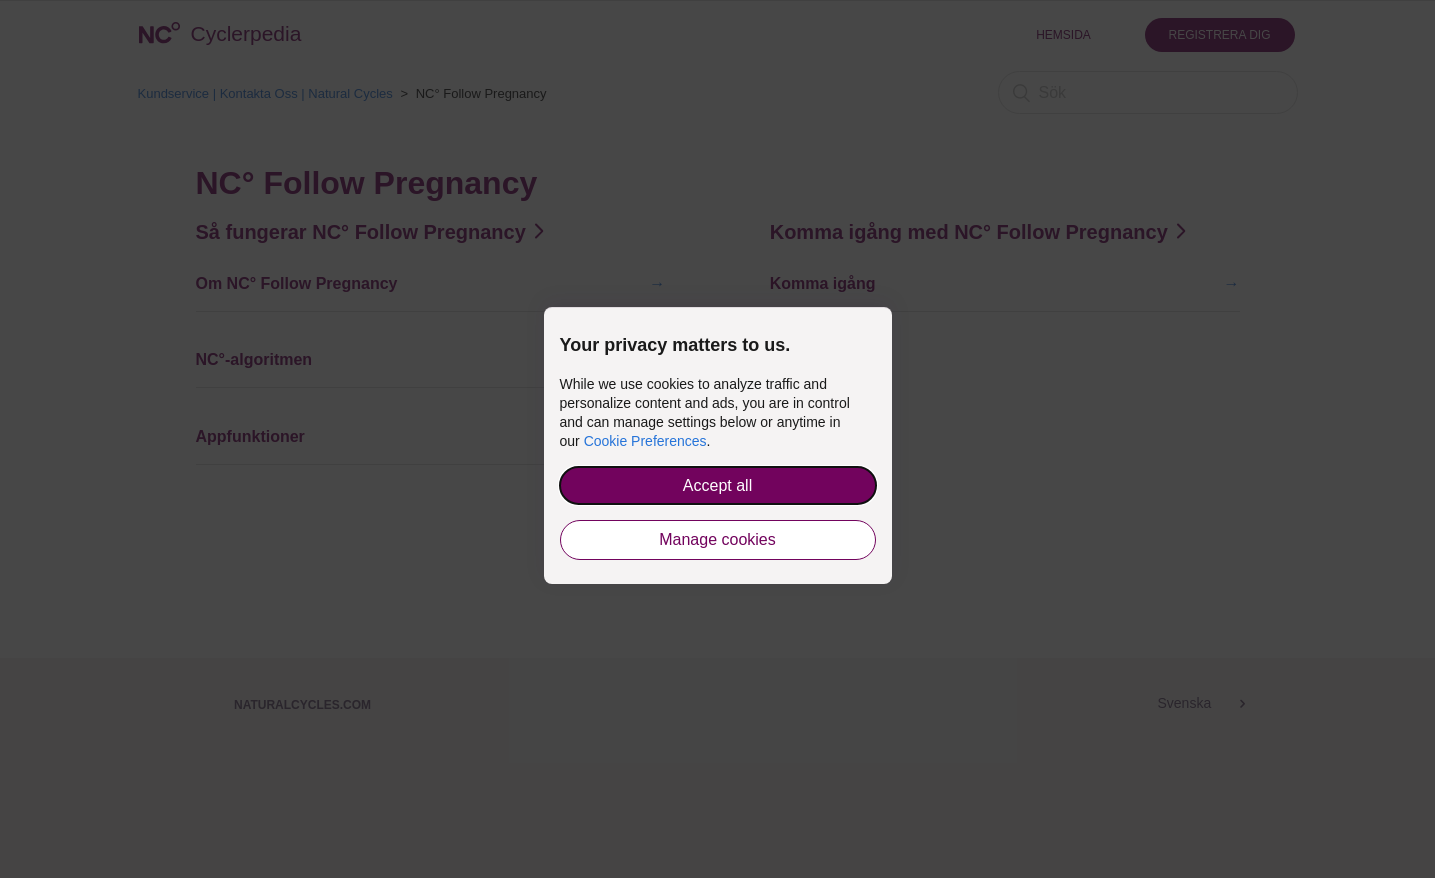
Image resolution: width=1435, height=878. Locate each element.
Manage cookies (717, 539)
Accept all (717, 485)
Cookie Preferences (645, 441)
